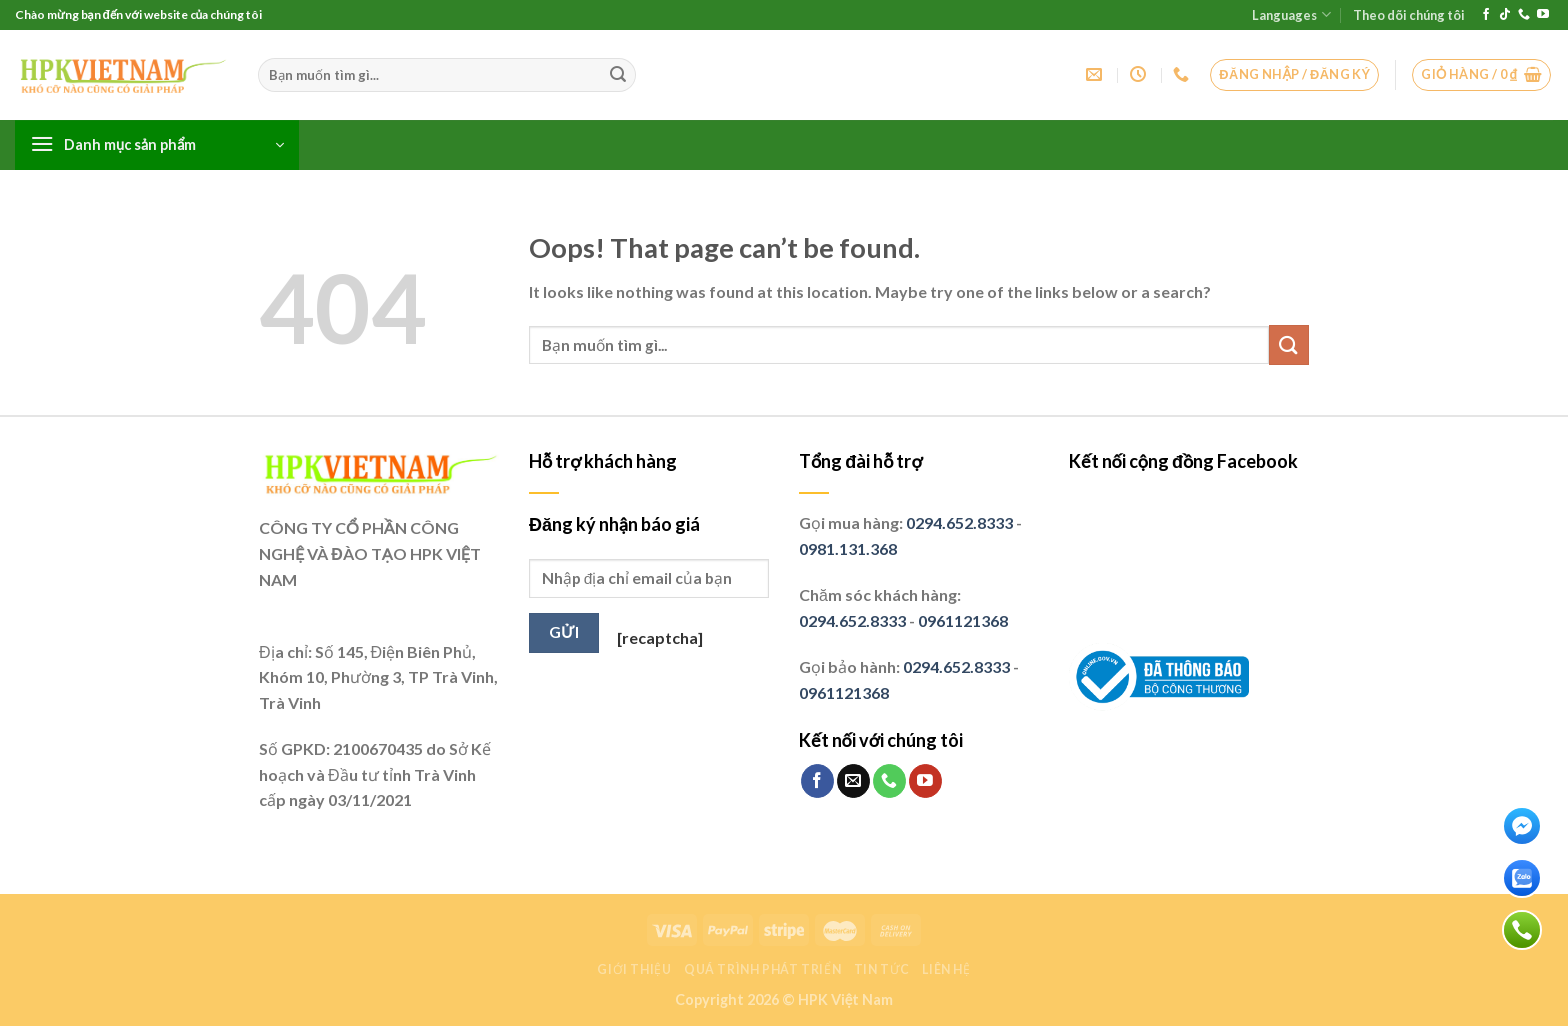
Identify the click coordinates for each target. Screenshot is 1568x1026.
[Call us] (1524, 15)
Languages (1291, 14)
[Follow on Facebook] (1486, 15)
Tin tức (882, 969)
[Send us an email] (853, 781)
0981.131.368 (848, 548)
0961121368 (963, 620)
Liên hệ (946, 969)
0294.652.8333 (959, 522)
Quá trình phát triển (762, 969)
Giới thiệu (634, 969)
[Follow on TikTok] (1505, 15)
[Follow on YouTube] (1543, 15)
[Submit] (618, 75)
